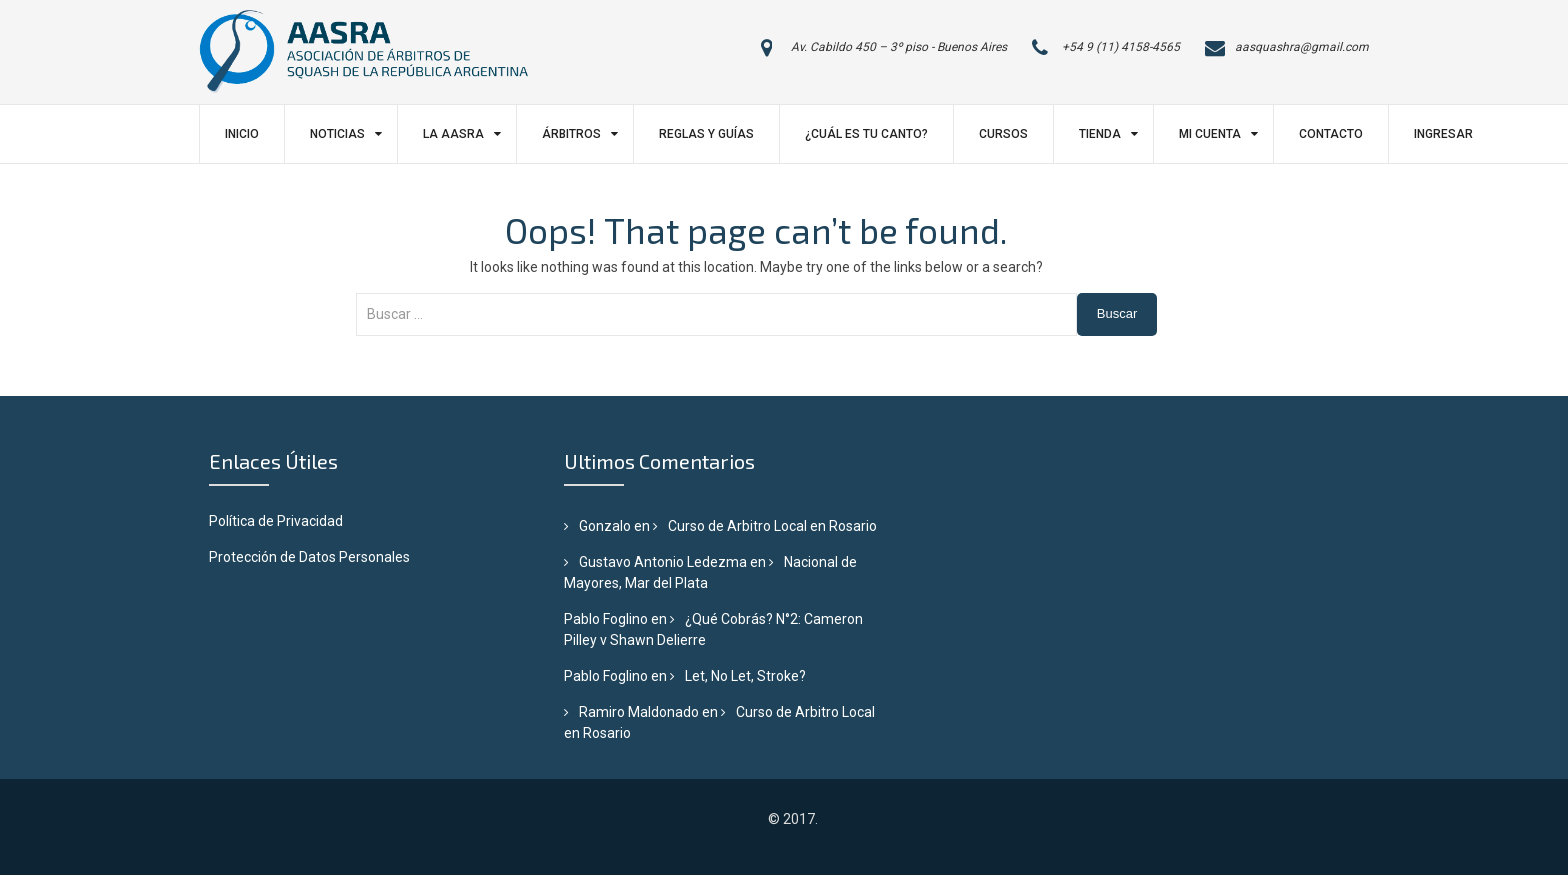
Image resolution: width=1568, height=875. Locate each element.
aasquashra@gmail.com (1302, 47)
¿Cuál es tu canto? (866, 134)
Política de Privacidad (276, 521)
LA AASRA (453, 134)
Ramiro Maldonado (639, 712)
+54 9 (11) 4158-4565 (1121, 47)
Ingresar (1443, 134)
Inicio (242, 134)
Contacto (1331, 134)
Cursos (1003, 134)
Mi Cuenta (1210, 134)
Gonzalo (605, 526)
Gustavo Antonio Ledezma (663, 562)
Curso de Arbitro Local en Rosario (772, 526)
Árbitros (571, 134)
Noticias (337, 134)
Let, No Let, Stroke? (745, 676)
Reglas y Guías (706, 134)
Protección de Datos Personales (309, 557)
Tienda (1100, 134)
